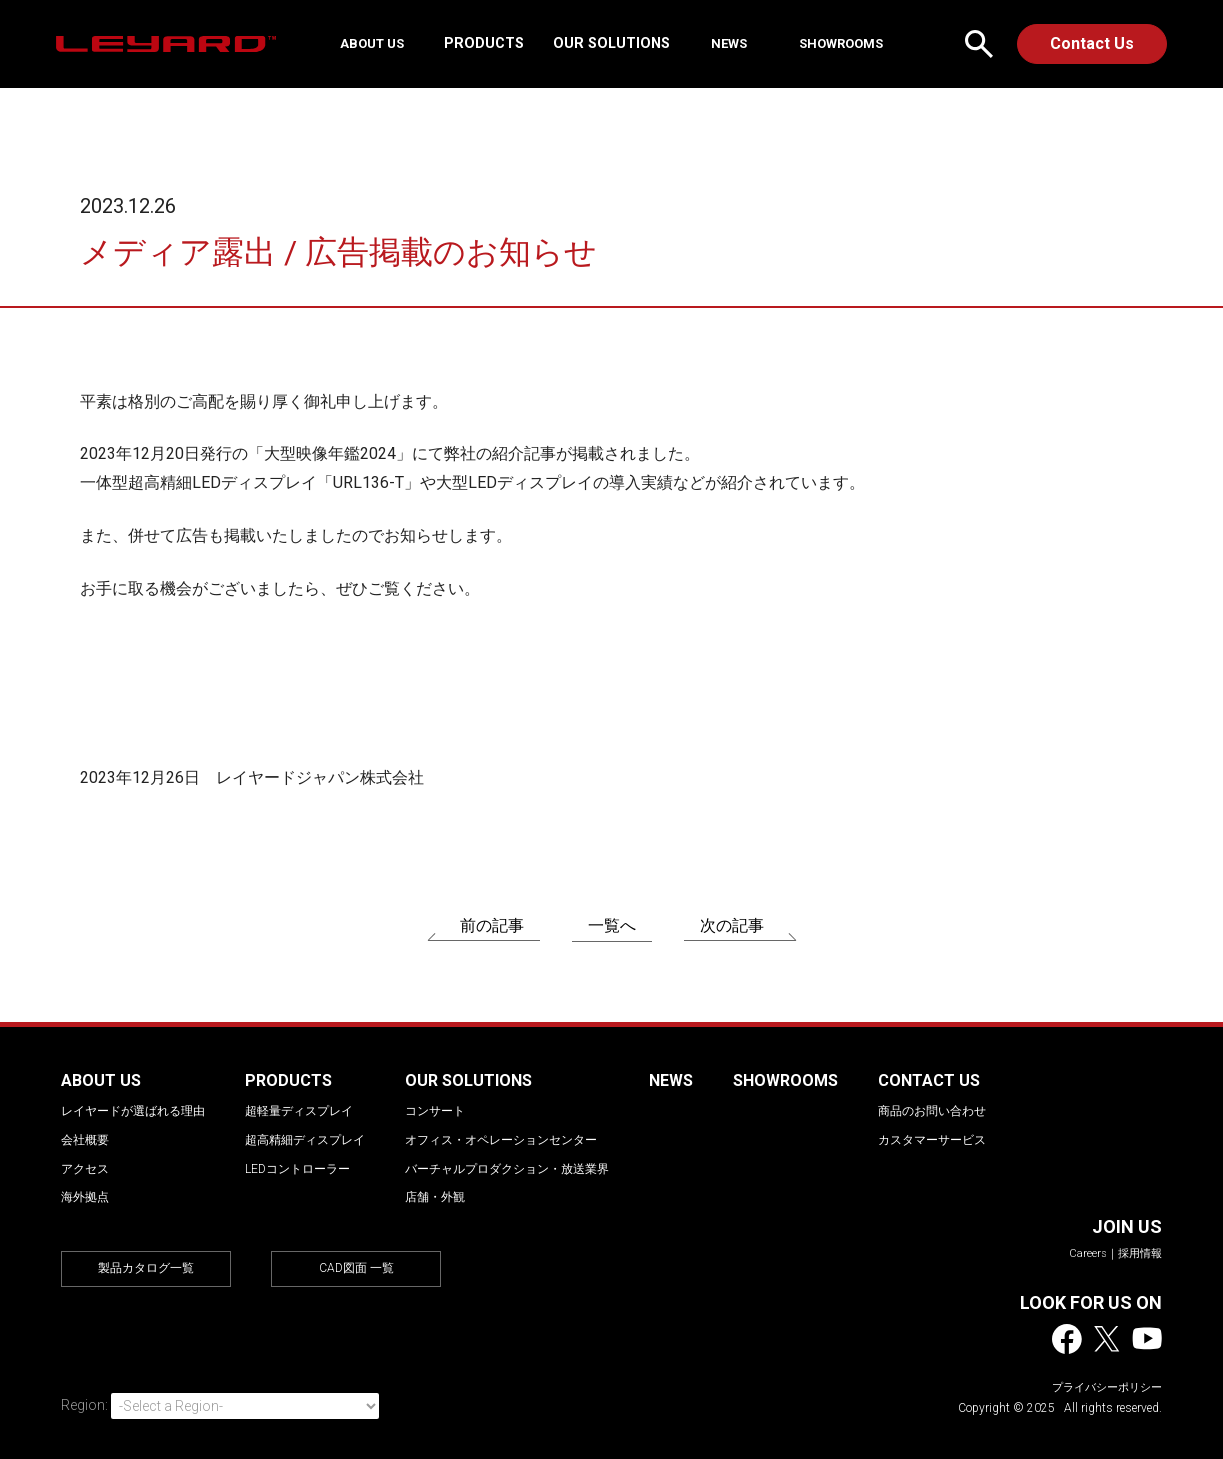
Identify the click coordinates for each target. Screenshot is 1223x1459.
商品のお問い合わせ (932, 1111)
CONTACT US (929, 1080)
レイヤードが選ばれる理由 (133, 1111)
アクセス (85, 1169)
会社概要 (85, 1140)
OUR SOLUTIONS (619, 43)
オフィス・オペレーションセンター (501, 1140)
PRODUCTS (492, 43)
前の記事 (492, 925)
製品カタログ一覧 (146, 1268)
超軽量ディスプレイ (299, 1111)
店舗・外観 (435, 1197)
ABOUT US (388, 43)
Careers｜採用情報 (1115, 1253)
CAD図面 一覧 (356, 1268)
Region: (84, 1405)
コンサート (435, 1111)
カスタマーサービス (932, 1140)
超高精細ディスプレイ (305, 1140)
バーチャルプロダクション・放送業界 (507, 1169)
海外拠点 (85, 1197)
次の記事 (732, 925)
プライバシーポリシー (1107, 1387)
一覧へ (612, 925)
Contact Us (1092, 43)
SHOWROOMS (823, 43)
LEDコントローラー (297, 1169)
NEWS (727, 43)
